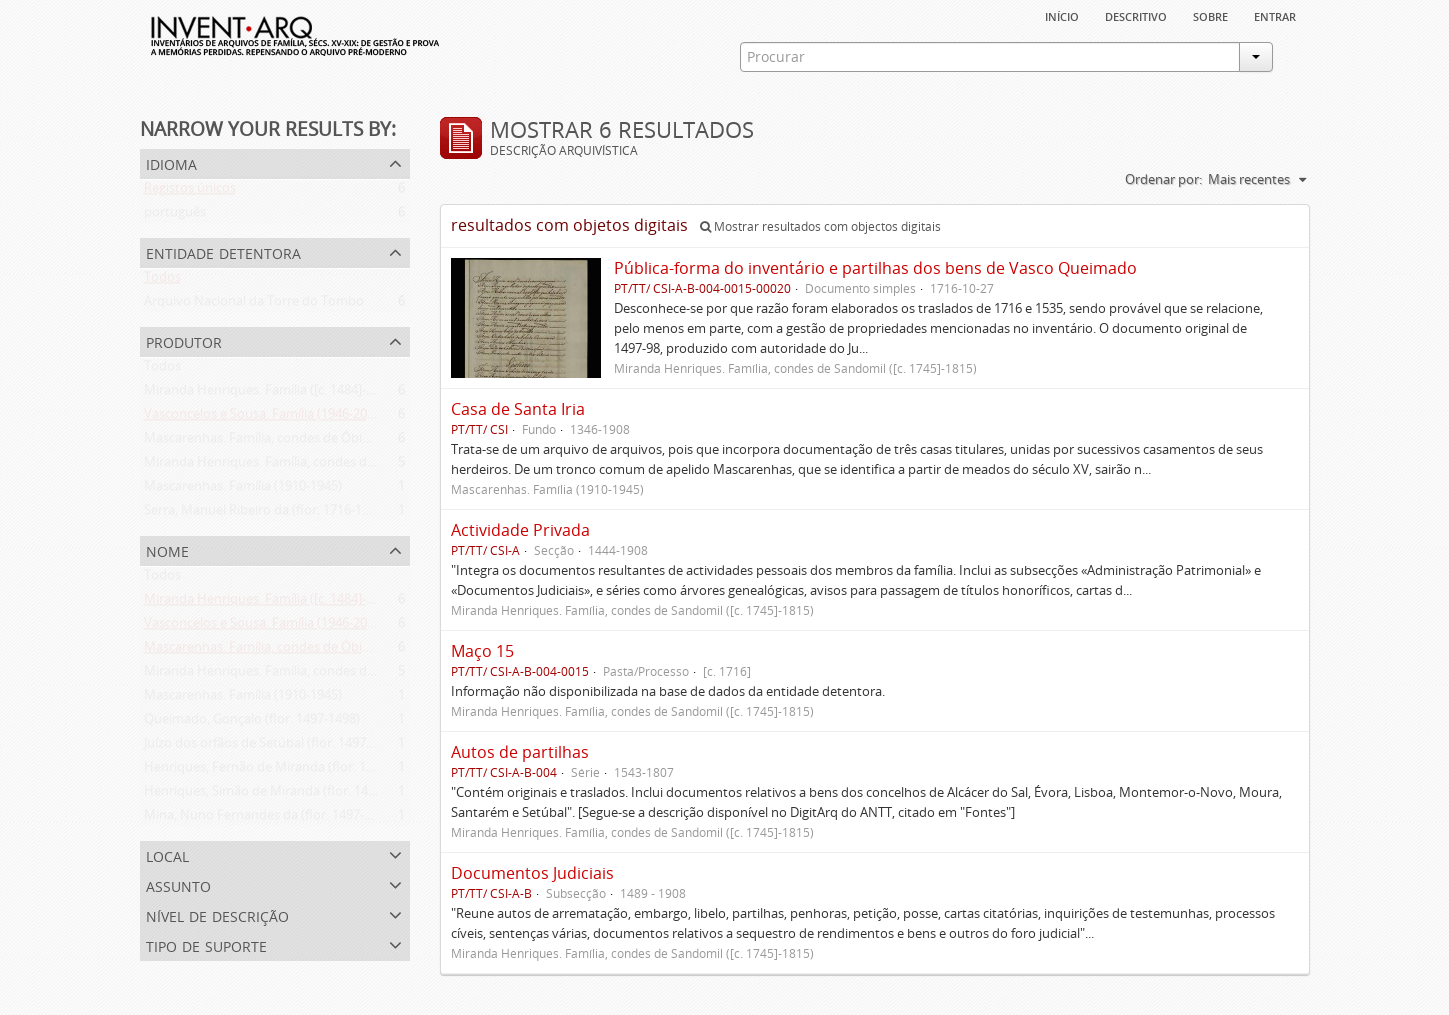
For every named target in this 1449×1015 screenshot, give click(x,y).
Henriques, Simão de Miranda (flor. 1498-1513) (281, 795)
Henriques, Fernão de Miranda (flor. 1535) (267, 771)
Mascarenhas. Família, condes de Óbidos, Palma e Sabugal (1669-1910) (351, 442)
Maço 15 (482, 651)
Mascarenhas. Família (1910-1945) (243, 490)
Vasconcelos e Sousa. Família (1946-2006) (264, 418)
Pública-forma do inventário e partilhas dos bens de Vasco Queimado (875, 268)
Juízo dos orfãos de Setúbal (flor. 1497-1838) (273, 747)
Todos (162, 281)
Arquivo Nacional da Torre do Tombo (254, 305)
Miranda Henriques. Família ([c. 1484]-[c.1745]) (279, 394)
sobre (1210, 15)
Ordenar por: (1163, 179)
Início (1062, 15)
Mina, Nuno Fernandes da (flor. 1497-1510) (270, 819)
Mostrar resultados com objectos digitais (820, 226)
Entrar (1275, 15)
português (175, 216)
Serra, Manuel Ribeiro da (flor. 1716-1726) (265, 514)
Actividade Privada (520, 530)
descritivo (1136, 15)
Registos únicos (190, 192)
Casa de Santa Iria (518, 409)
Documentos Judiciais (532, 873)
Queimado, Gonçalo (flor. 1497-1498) (252, 723)
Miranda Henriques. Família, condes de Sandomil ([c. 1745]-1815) (334, 466)
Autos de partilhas (520, 752)
